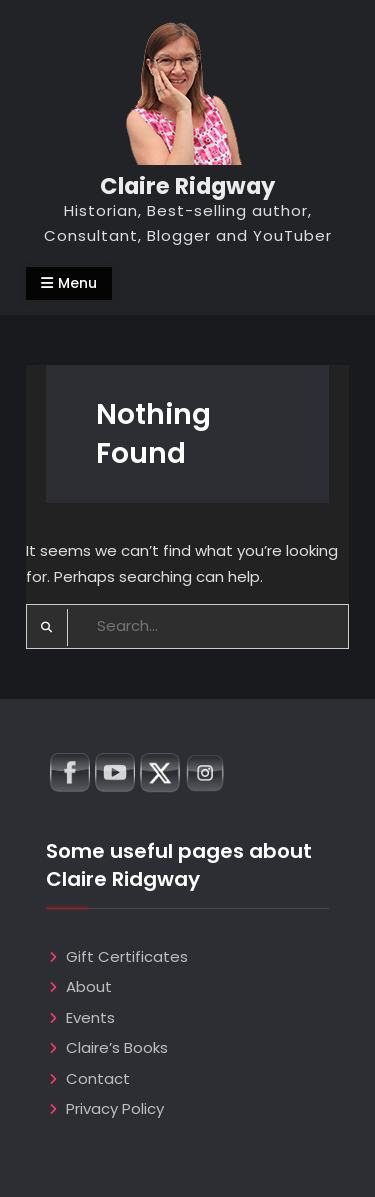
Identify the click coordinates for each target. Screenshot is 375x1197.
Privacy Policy (115, 1108)
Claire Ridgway (187, 186)
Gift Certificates (127, 956)
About (89, 986)
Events (90, 1017)
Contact (98, 1078)
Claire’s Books (117, 1047)
